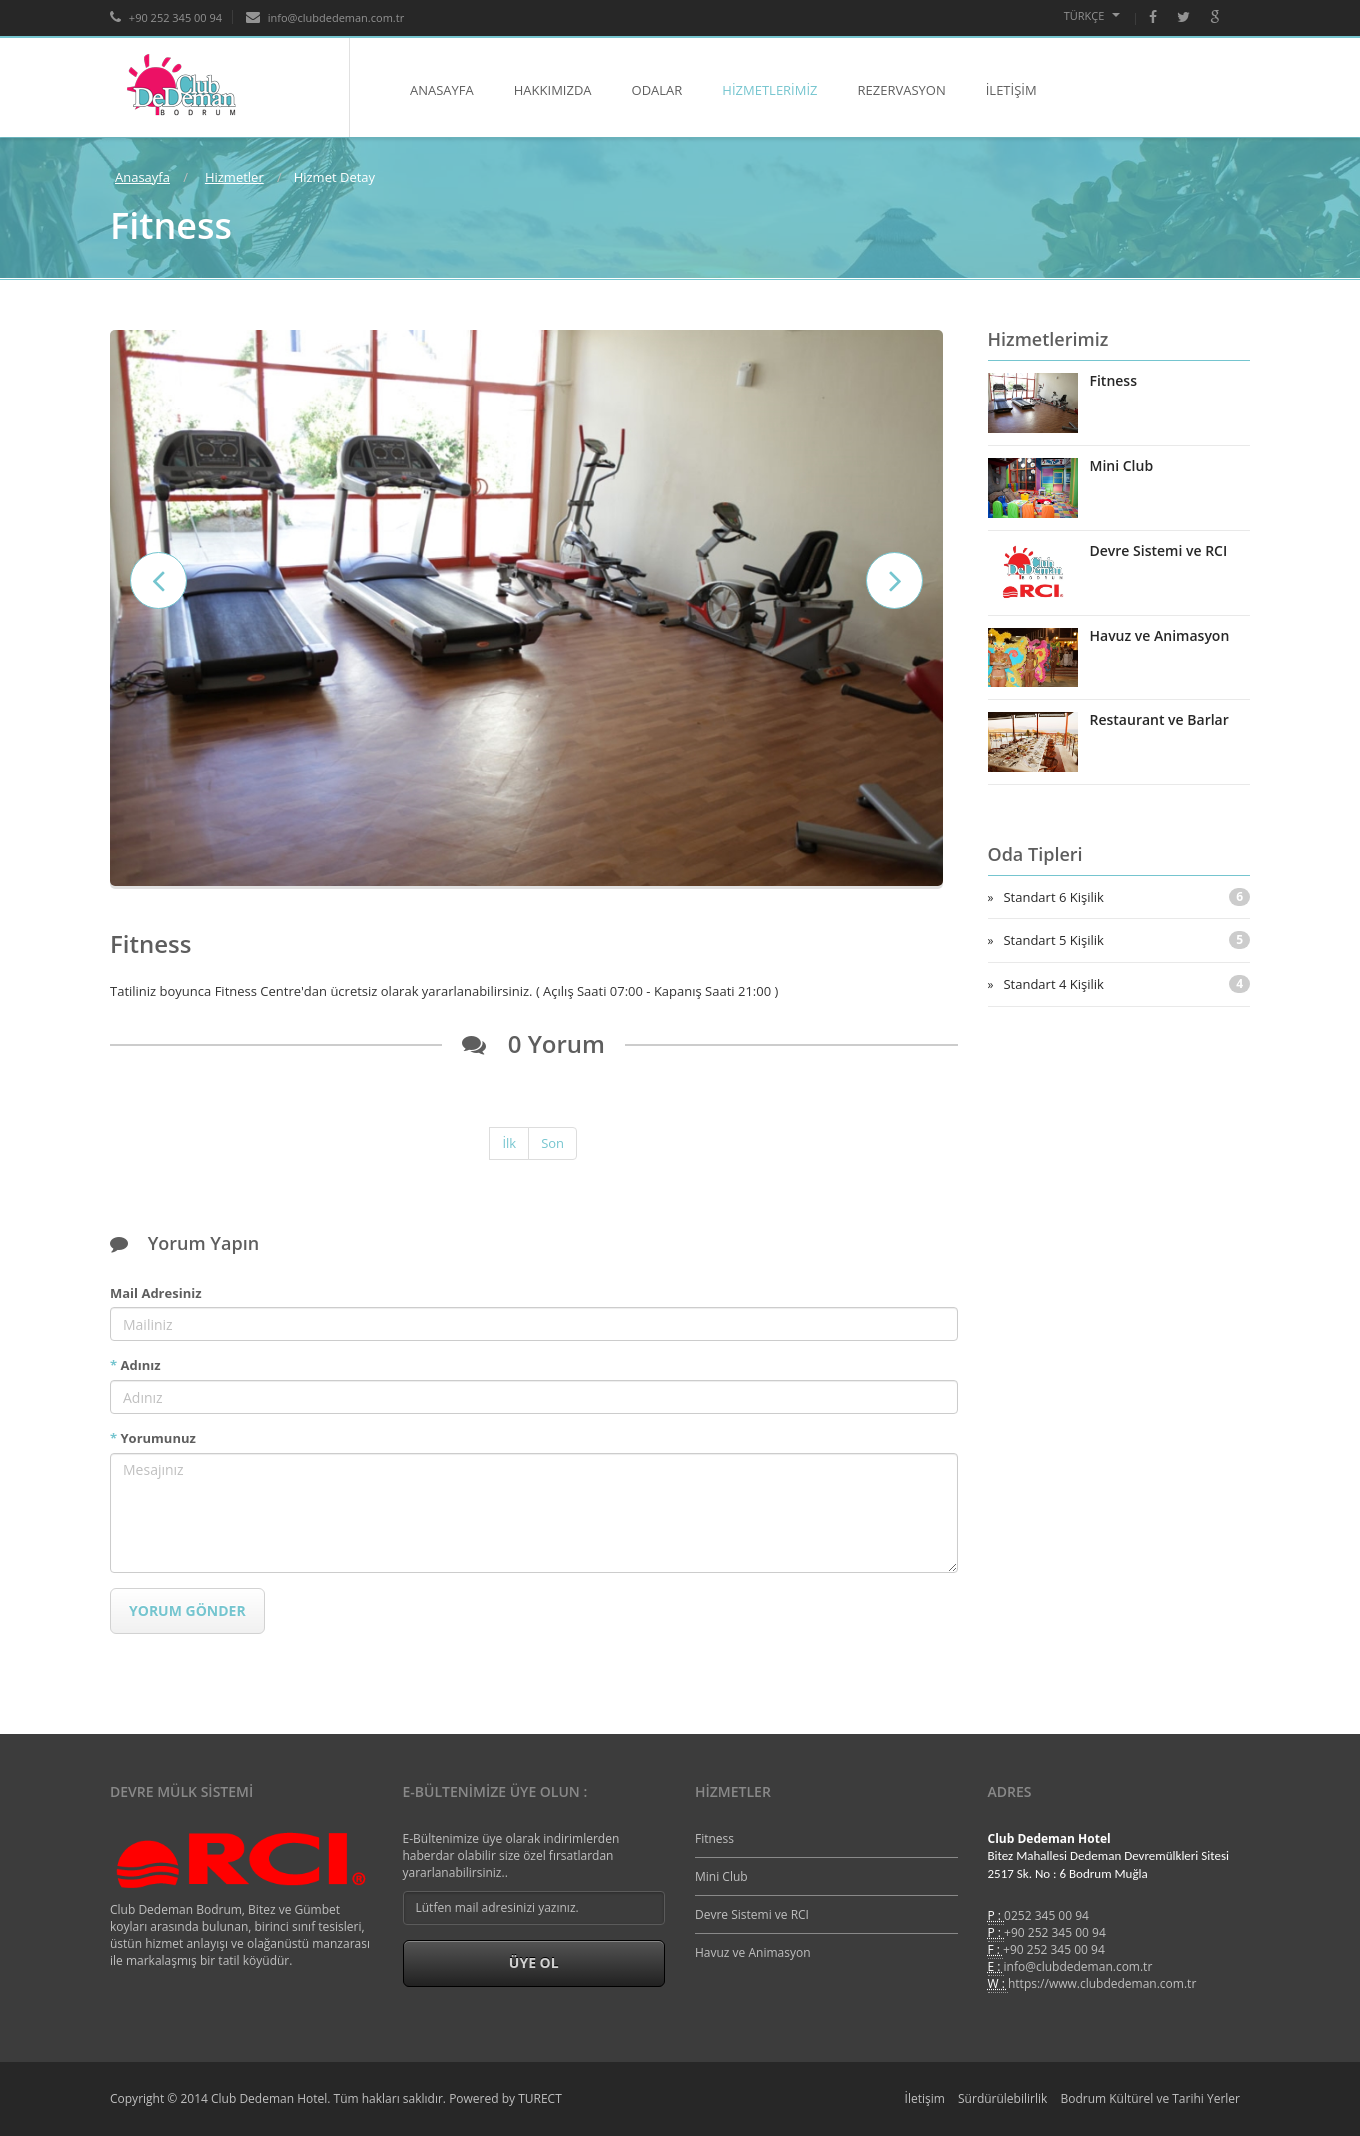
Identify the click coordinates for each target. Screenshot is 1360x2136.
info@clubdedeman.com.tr (1078, 1966)
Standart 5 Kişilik (1126, 940)
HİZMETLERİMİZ (769, 90)
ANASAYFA (442, 90)
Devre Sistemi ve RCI (1159, 550)
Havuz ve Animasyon (1160, 635)
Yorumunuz (153, 1438)
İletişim (925, 2098)
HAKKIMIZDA (553, 90)
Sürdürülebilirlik (1002, 2098)
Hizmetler (234, 177)
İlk (509, 1143)
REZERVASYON (902, 90)
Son (552, 1143)
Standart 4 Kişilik (1126, 984)
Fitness (1114, 380)
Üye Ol (534, 1962)
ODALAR (657, 90)
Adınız (135, 1365)
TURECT (540, 2098)
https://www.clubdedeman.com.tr (1102, 1983)
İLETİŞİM (1011, 90)
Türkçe (1092, 15)
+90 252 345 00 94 (1055, 1932)
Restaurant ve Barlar (1159, 719)
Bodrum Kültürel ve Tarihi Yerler (1150, 2098)
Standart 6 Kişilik (1126, 897)
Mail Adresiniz (155, 1293)
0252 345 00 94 (1046, 1915)
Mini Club (1122, 465)
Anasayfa (142, 177)
